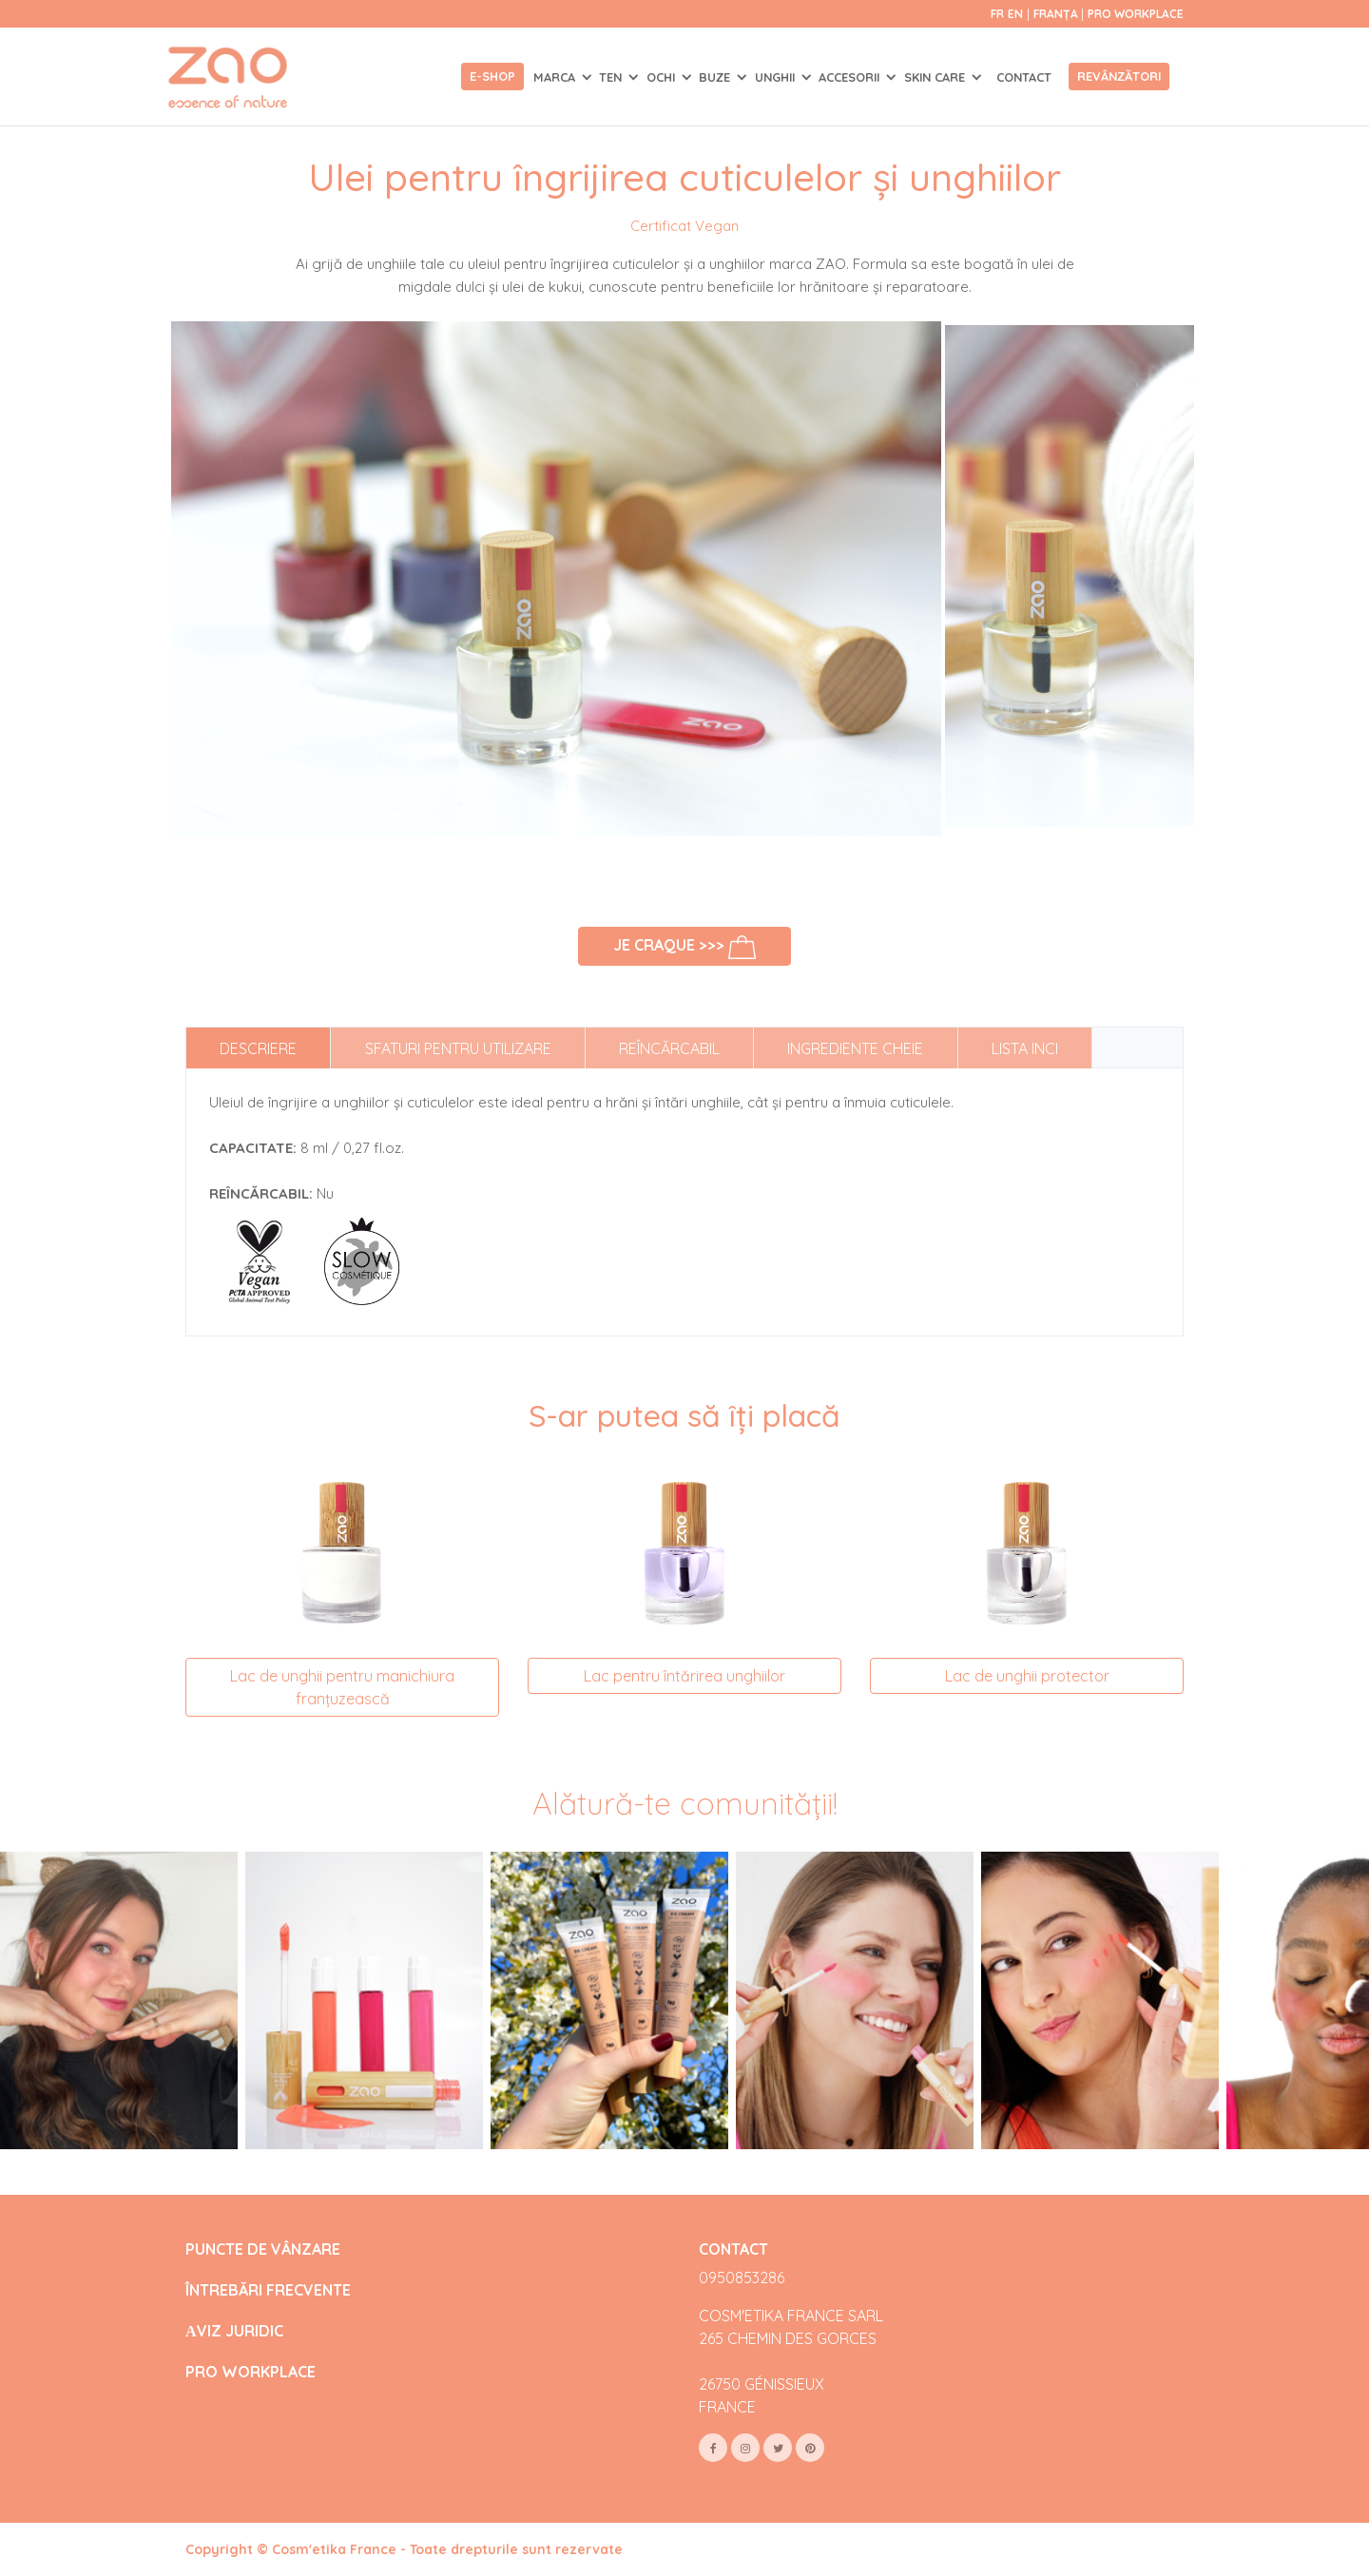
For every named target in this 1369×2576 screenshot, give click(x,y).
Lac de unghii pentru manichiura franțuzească (342, 1687)
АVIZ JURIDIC (234, 2331)
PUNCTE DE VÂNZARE (262, 2249)
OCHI (662, 77)
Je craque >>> (685, 947)
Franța (1057, 14)
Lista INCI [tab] (1025, 1048)
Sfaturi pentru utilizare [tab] (458, 1048)
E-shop (492, 76)
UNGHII (777, 77)
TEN (612, 77)
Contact (1023, 77)
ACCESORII (851, 77)
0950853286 (741, 2277)
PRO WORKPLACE (250, 2372)
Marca (556, 77)
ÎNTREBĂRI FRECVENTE (268, 2290)
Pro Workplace (1136, 14)
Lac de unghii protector (1027, 1675)
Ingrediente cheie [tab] (855, 1048)
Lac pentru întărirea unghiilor (684, 1675)
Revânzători (1119, 76)
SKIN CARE (936, 77)
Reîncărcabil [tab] (669, 1048)
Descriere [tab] (258, 1048)
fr (997, 14)
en (1015, 14)
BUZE (716, 77)
